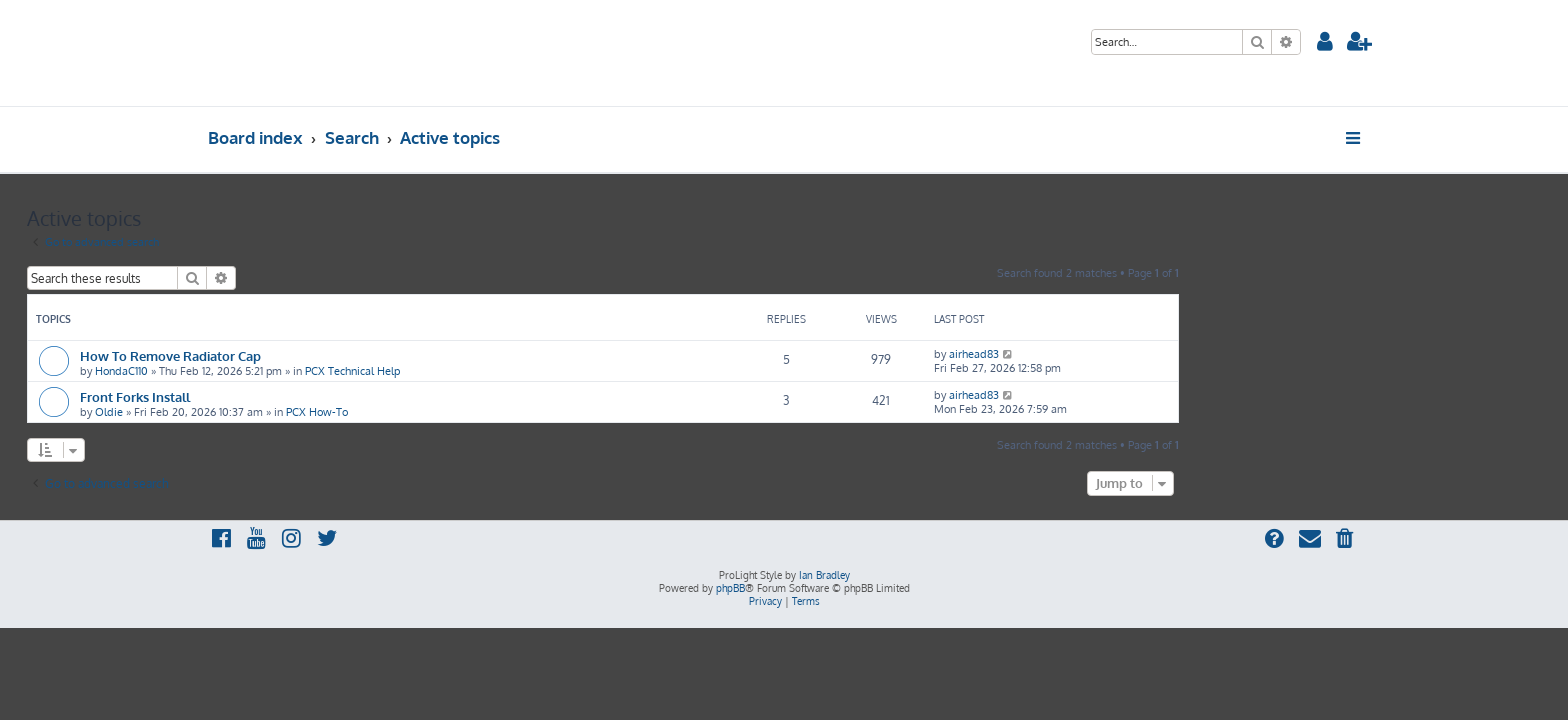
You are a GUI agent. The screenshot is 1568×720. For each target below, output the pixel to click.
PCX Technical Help (533, 371)
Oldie (290, 412)
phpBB (730, 588)
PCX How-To (498, 412)
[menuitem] (1325, 43)
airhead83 (1155, 354)
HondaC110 (302, 371)
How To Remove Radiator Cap (351, 355)
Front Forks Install (316, 396)
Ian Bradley (824, 575)
